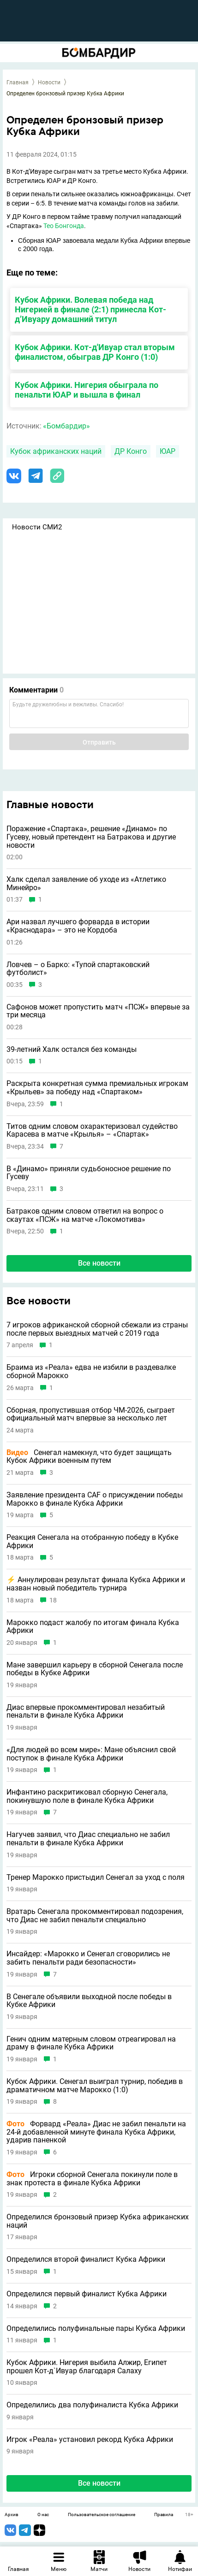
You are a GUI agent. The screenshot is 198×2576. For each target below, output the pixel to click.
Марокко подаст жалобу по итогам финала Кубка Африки (92, 1627)
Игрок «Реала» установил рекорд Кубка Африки (89, 2439)
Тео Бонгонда (63, 225)
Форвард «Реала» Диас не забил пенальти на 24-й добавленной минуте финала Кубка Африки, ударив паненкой (96, 2132)
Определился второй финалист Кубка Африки (85, 2259)
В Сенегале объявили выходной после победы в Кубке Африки (89, 2001)
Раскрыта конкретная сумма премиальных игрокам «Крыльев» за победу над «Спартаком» (97, 1088)
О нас (43, 2514)
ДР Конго (130, 451)
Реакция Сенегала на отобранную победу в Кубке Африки (92, 1541)
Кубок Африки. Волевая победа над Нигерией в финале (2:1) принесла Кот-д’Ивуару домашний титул (90, 309)
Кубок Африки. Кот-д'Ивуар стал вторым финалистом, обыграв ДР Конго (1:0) (95, 352)
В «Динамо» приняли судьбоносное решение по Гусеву (88, 1173)
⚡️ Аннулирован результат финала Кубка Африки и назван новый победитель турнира (95, 1584)
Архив (11, 2514)
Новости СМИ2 (37, 527)
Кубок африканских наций (56, 451)
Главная (17, 82)
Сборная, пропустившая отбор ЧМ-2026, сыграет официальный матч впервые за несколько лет (90, 1414)
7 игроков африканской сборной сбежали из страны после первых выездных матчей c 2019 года (97, 1329)
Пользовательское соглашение (101, 2514)
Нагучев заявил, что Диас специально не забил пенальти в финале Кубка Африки (88, 1839)
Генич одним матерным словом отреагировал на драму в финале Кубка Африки (91, 2043)
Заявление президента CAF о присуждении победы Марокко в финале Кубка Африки (94, 1499)
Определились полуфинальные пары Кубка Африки (95, 2328)
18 (53, 1600)
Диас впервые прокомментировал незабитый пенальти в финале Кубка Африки (85, 1711)
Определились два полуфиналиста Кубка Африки (92, 2405)
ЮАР (167, 451)
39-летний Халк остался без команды (71, 1049)
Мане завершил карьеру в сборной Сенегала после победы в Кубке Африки (94, 1669)
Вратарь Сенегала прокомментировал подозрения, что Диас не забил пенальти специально (94, 1915)
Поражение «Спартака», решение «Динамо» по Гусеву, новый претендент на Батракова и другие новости (91, 837)
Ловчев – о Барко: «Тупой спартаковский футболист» (78, 969)
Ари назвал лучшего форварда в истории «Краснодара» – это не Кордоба (78, 926)
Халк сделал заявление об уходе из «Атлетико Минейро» (86, 883)
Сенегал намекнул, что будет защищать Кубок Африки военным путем (89, 1457)
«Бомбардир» (66, 426)
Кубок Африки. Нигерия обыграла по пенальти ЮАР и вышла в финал (86, 389)
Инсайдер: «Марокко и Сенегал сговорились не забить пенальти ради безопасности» (88, 1958)
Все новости (99, 1263)
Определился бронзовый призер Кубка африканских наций (97, 2221)
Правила (163, 2514)
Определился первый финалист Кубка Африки (86, 2294)
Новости (49, 82)
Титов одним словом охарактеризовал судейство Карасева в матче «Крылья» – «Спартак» (92, 1130)
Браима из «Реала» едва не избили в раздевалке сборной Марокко (91, 1371)
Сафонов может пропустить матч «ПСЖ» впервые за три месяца (98, 1011)
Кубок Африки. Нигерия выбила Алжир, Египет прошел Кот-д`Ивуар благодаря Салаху (86, 2367)
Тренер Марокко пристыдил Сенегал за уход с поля (95, 1877)
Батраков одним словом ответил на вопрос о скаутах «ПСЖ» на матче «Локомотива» (84, 1215)
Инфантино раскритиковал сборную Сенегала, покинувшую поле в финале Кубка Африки (87, 1796)
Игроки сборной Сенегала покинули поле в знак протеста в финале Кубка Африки (92, 2179)
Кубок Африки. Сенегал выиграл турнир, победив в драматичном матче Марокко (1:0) (94, 2085)
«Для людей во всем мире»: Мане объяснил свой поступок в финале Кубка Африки (91, 1754)
